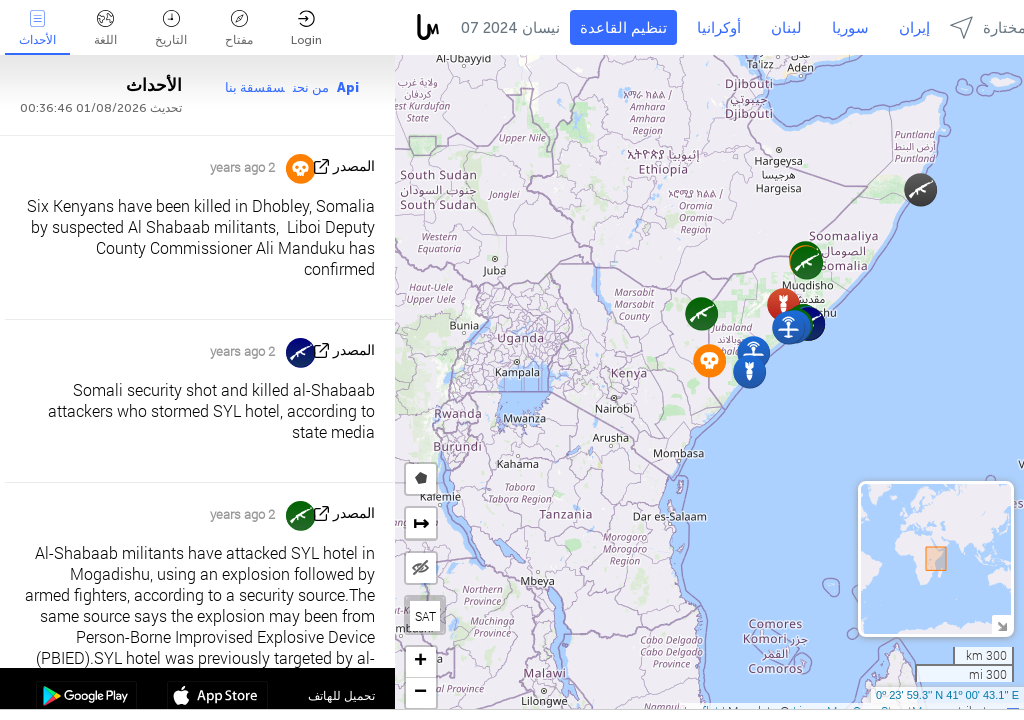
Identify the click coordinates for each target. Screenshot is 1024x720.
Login (306, 28)
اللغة (105, 28)
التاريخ (171, 28)
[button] (920, 189)
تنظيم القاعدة (623, 28)
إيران (914, 28)
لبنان (786, 28)
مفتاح (239, 28)
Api (348, 87)
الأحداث (37, 28)
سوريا (850, 28)
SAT (425, 616)
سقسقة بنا (255, 87)
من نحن (311, 87)
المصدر (354, 166)
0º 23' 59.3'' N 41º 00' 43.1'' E (947, 695)
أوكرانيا (719, 28)
